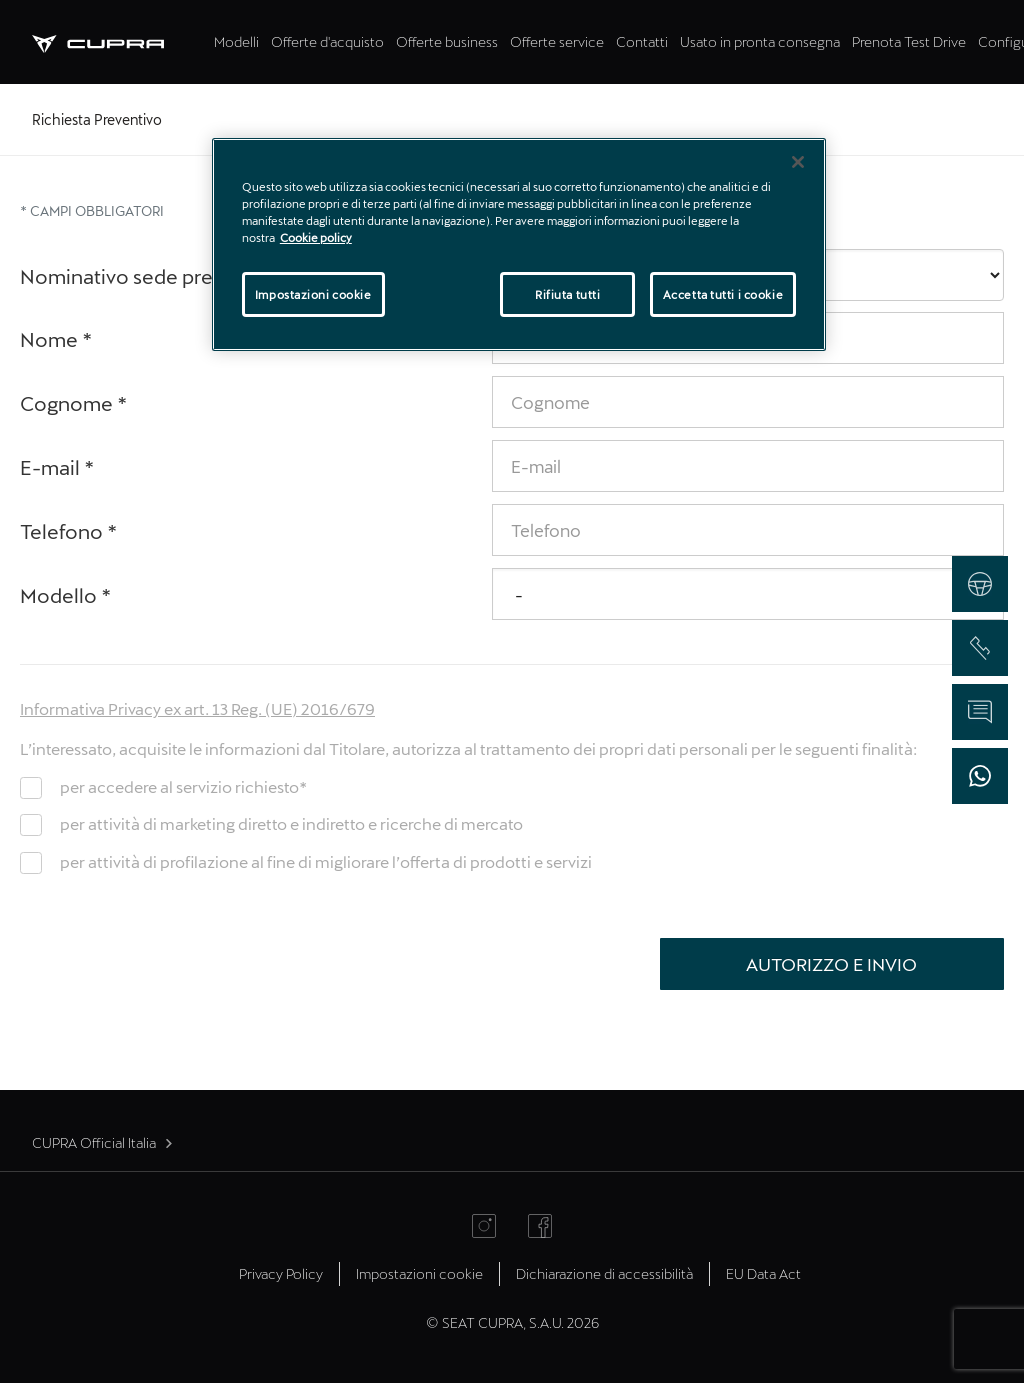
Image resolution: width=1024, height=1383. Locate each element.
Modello (66, 595)
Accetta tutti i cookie (723, 294)
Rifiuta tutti (567, 294)
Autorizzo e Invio (831, 964)
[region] (519, 244)
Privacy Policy (281, 1273)
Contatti (642, 41)
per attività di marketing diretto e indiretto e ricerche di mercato (291, 823)
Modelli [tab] (236, 41)
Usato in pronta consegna (760, 41)
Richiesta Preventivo (97, 119)
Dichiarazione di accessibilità (604, 1273)
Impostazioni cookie (419, 1273)
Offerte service (557, 41)
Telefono (69, 531)
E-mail (57, 467)
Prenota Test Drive (909, 41)
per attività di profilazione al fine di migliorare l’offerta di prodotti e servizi (326, 861)
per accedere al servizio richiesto (183, 786)
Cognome (74, 403)
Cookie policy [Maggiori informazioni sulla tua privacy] (316, 237)
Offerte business (447, 41)
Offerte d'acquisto (327, 41)
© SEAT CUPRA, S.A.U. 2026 (512, 1322)
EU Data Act (763, 1273)
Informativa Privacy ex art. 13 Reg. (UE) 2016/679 (197, 708)
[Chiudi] (798, 162)
